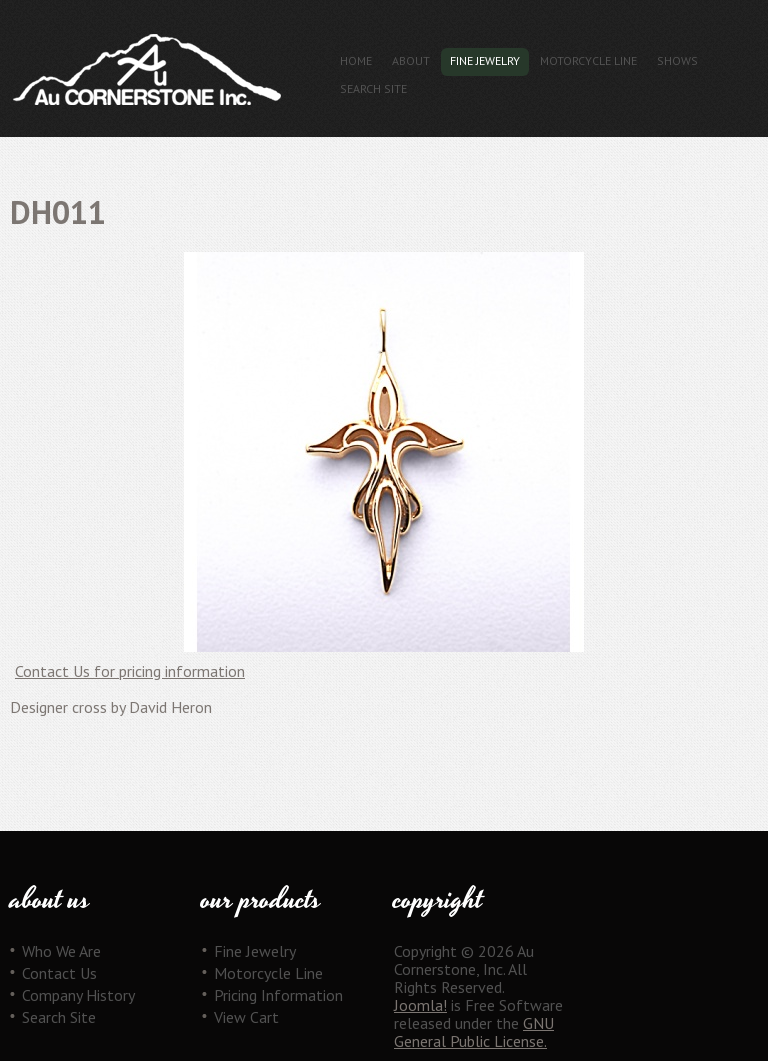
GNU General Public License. (474, 1032)
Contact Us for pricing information (130, 671)
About (411, 60)
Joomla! (420, 1005)
